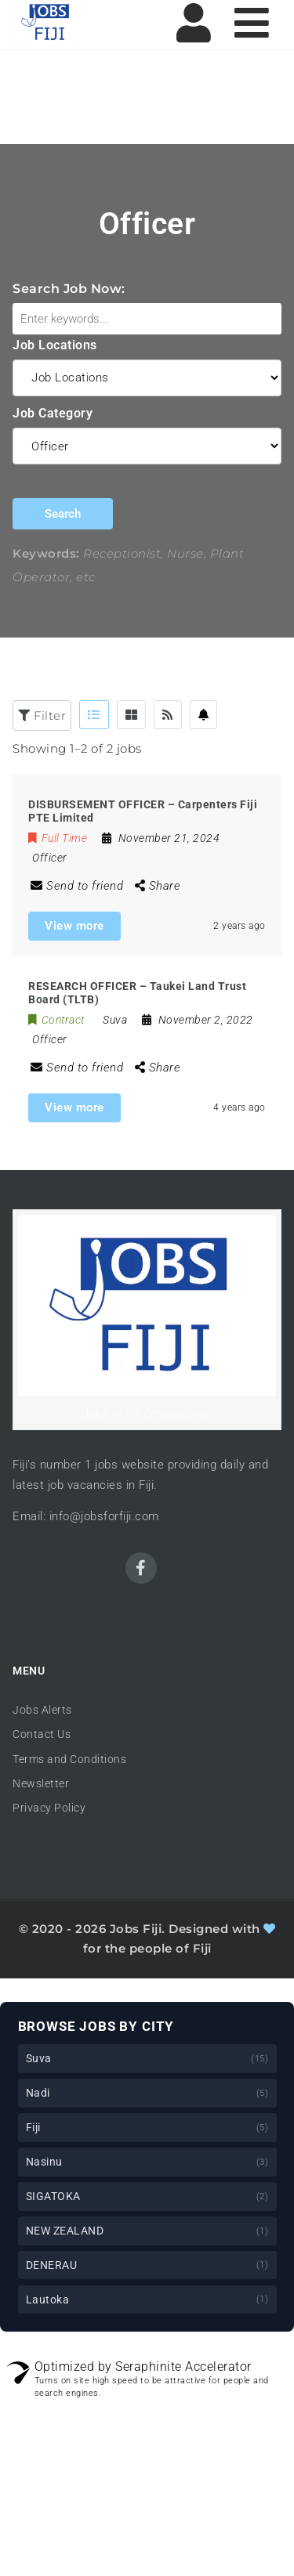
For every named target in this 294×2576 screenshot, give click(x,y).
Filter (42, 715)
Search (63, 514)
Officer (49, 857)
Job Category (53, 413)
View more (74, 926)
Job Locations (55, 345)
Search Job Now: (69, 288)
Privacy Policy (49, 1807)
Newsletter (41, 1783)
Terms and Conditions (69, 1759)
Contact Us (42, 1734)
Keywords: (46, 553)
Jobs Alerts (42, 1709)
